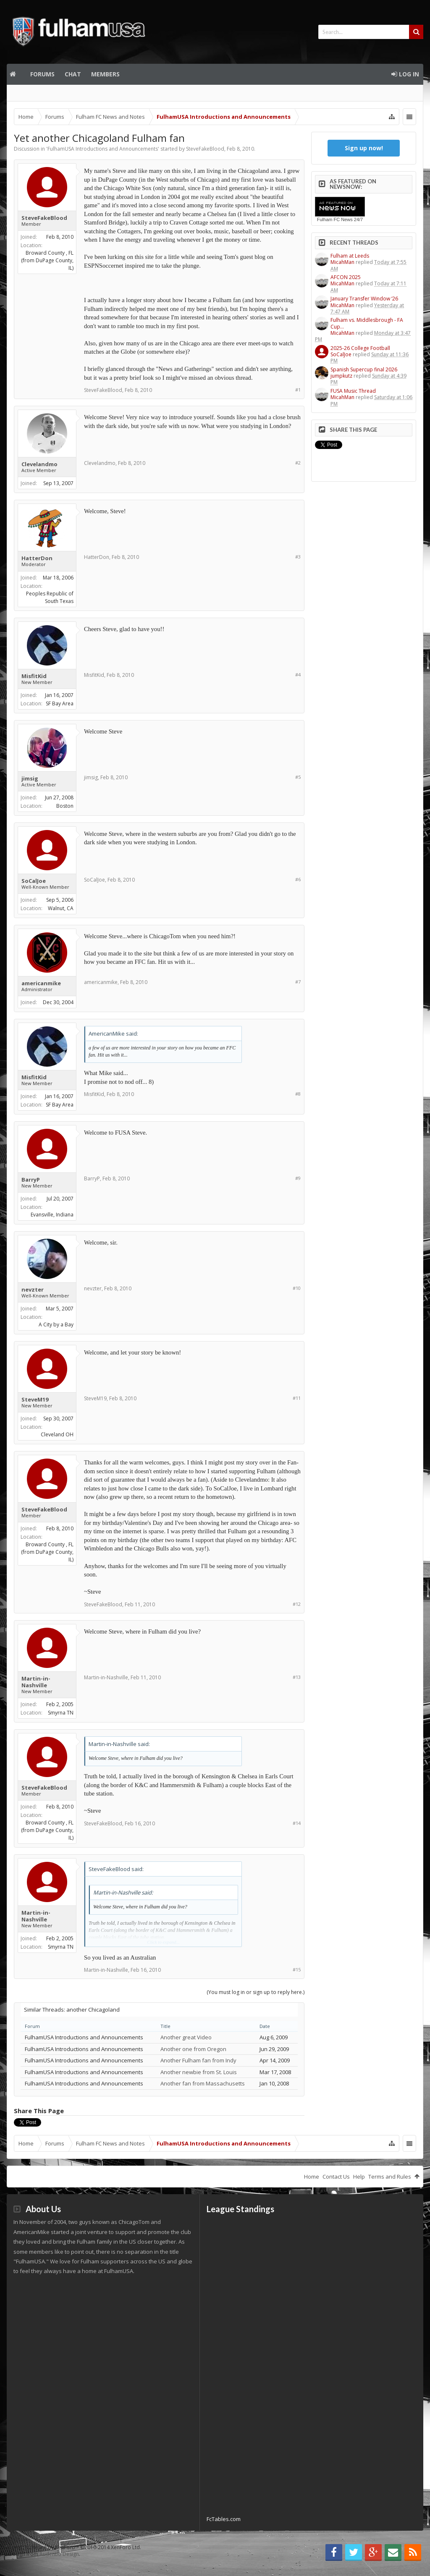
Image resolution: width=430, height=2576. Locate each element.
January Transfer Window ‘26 (364, 298)
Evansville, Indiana (52, 1214)
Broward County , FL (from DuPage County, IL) (47, 260)
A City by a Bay (56, 1324)
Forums (42, 74)
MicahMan (342, 262)
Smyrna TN (60, 1712)
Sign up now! (364, 148)
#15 (297, 1969)
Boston (64, 805)
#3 (298, 556)
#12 (297, 1604)
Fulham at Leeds (349, 255)
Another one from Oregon (193, 2049)
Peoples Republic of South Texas (49, 597)
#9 (298, 1178)
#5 (298, 777)
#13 (297, 1677)
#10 (297, 1288)
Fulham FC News (335, 219)
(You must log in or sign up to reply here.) (255, 1992)
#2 (298, 462)
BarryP (30, 1179)
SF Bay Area (59, 703)
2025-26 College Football (360, 348)
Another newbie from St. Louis (198, 2072)
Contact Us (336, 2176)
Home (16, 74)
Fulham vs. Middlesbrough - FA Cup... (366, 323)
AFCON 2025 (345, 277)
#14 (297, 1823)
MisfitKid (34, 676)
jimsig (29, 778)
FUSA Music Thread (353, 390)
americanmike (41, 983)
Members (105, 74)
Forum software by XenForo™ (75, 2547)
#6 (298, 879)
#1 (298, 389)
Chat (73, 74)
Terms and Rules (389, 2176)
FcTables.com (224, 2519)
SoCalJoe (33, 880)
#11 (297, 1398)
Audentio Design (59, 2554)
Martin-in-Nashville (35, 1682)
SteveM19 (34, 1399)
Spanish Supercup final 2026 (363, 369)
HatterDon (36, 558)
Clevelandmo (39, 464)
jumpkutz (341, 375)
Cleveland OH (57, 1434)
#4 (298, 674)
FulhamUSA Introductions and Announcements (102, 148)
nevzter (32, 1289)
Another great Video (186, 2037)
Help (359, 2176)
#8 (298, 1094)
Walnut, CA (60, 908)
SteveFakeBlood (205, 148)
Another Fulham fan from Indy (198, 2060)
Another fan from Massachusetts (202, 2083)
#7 (298, 982)
